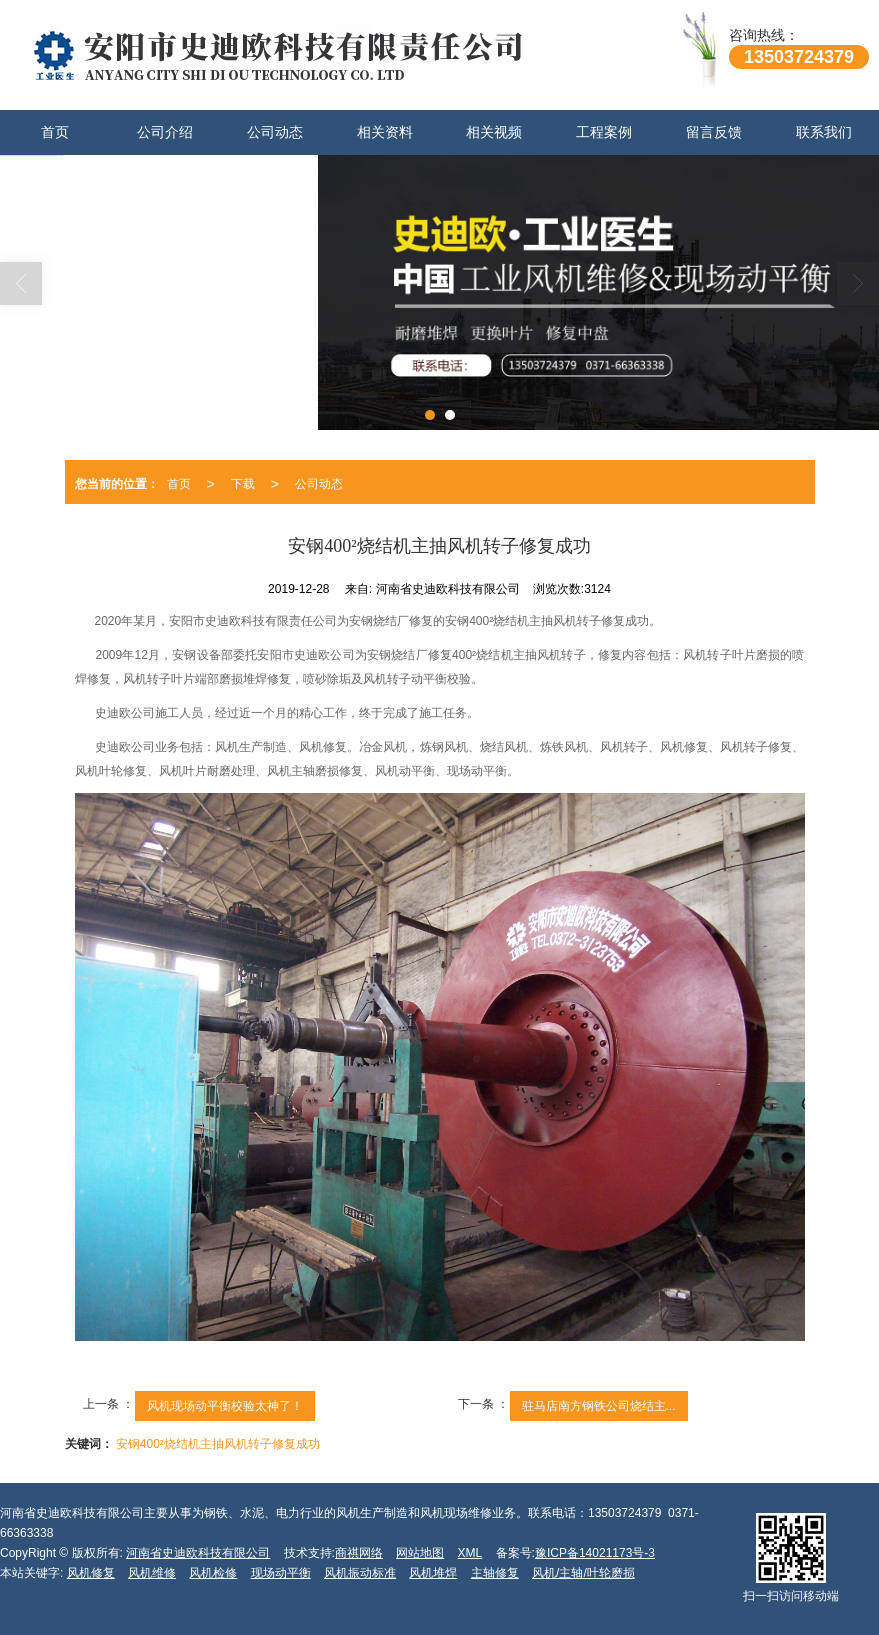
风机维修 (152, 1573)
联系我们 (824, 132)
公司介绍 (165, 132)
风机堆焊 (433, 1573)
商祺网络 (359, 1553)
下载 (243, 484)
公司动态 (275, 132)
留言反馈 (714, 132)
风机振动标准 (360, 1573)
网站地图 (420, 1553)
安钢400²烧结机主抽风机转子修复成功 (218, 1444)
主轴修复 (495, 1573)
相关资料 (385, 132)
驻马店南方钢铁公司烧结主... (599, 1406)
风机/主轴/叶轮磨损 (583, 1573)
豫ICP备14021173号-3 (595, 1553)
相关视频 (494, 132)
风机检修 (213, 1573)
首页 (55, 132)
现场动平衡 (281, 1573)
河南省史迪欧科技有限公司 (198, 1553)
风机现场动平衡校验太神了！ (225, 1406)
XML (470, 1553)
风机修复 (91, 1573)
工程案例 (604, 132)
